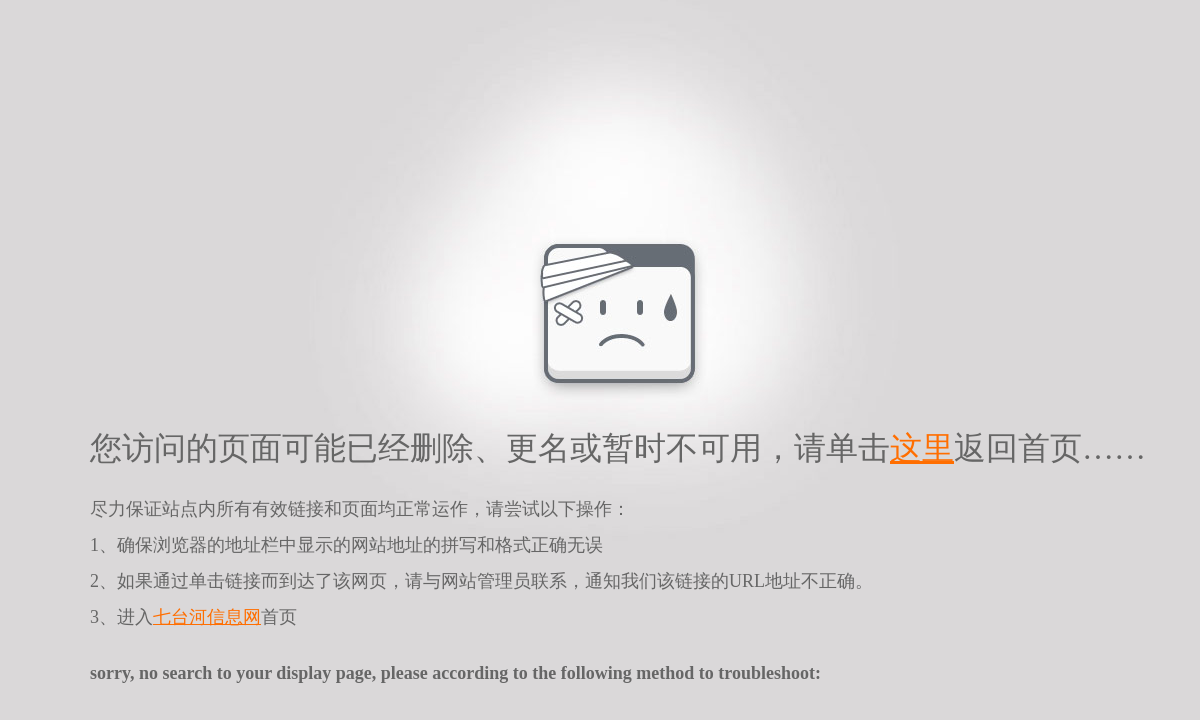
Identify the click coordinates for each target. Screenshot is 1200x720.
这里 (922, 448)
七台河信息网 (207, 617)
